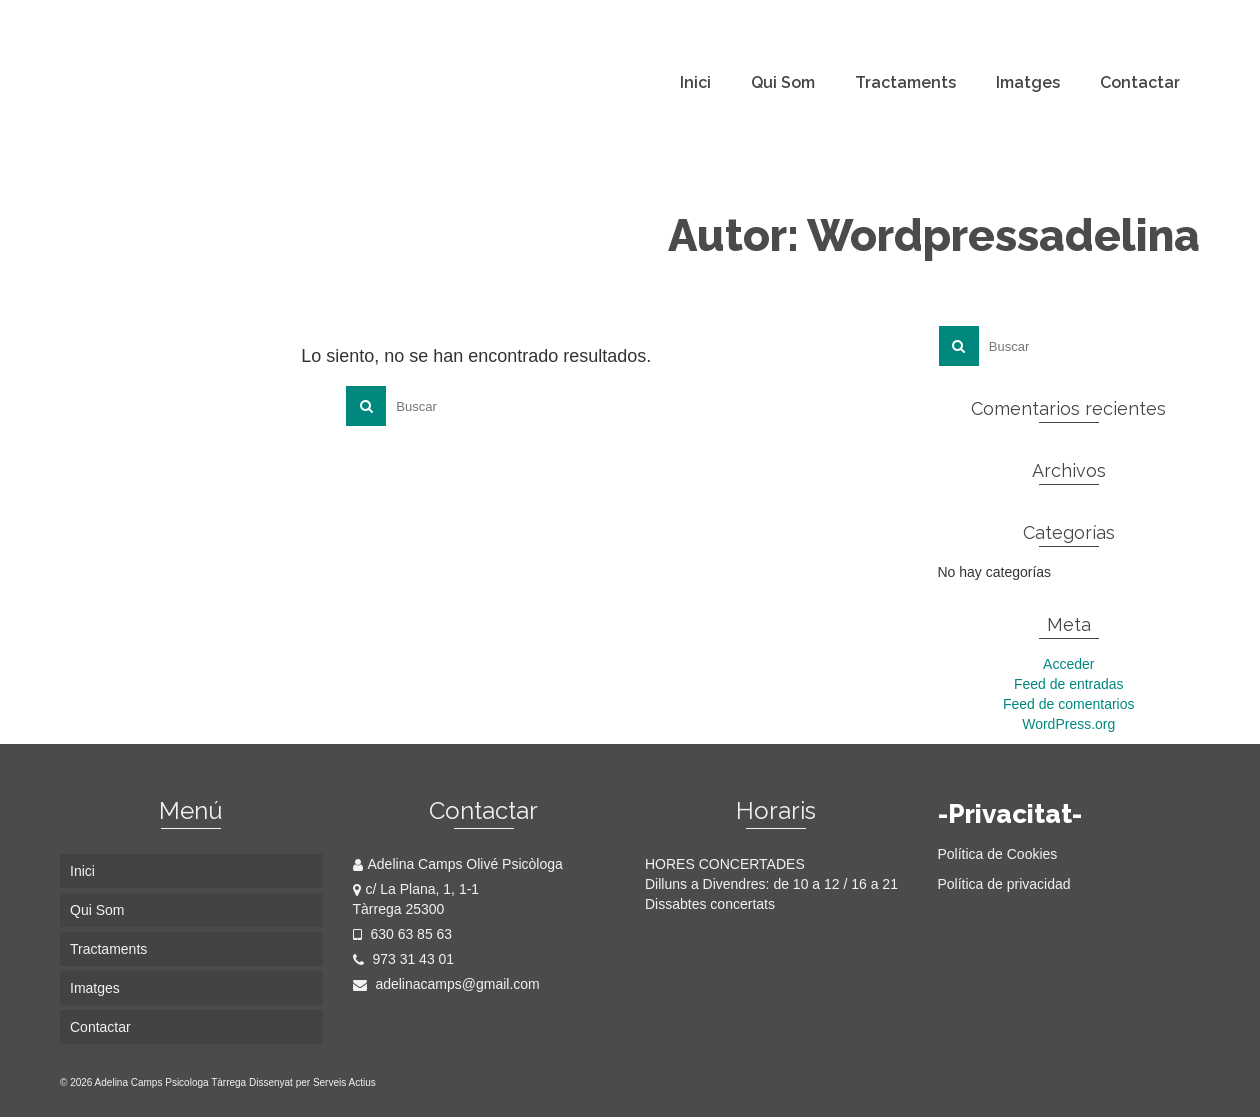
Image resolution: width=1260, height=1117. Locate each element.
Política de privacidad (1004, 884)
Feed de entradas (1069, 684)
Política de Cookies (998, 854)
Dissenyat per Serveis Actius (312, 1082)
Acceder (1068, 664)
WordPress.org (1068, 724)
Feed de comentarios (1069, 704)
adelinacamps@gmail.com (446, 984)
